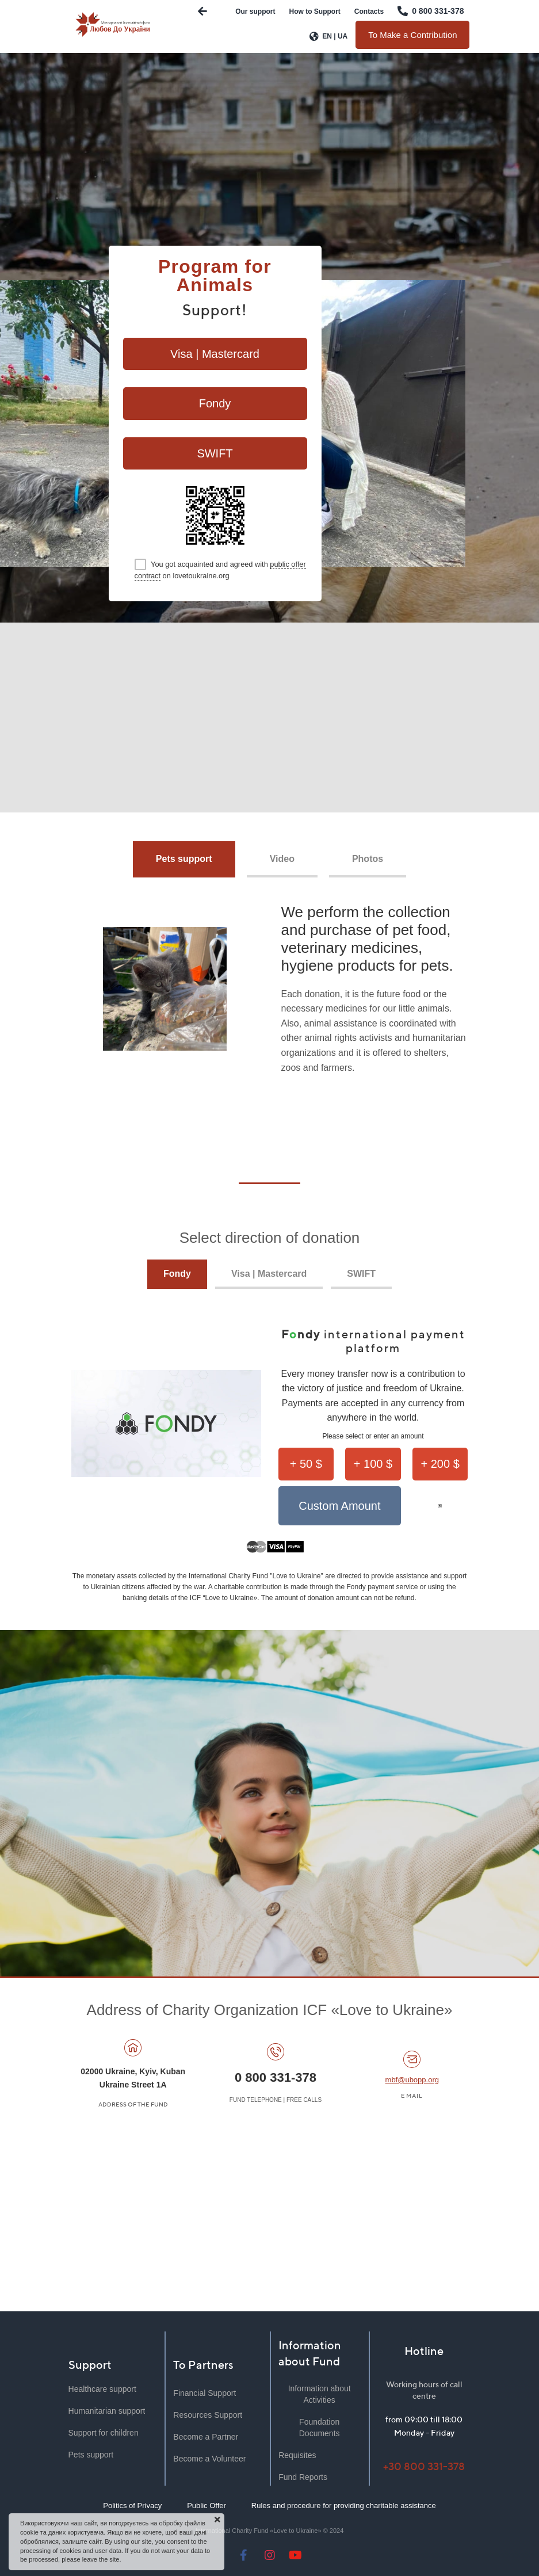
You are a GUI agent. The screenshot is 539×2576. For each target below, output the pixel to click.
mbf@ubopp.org (412, 2079)
